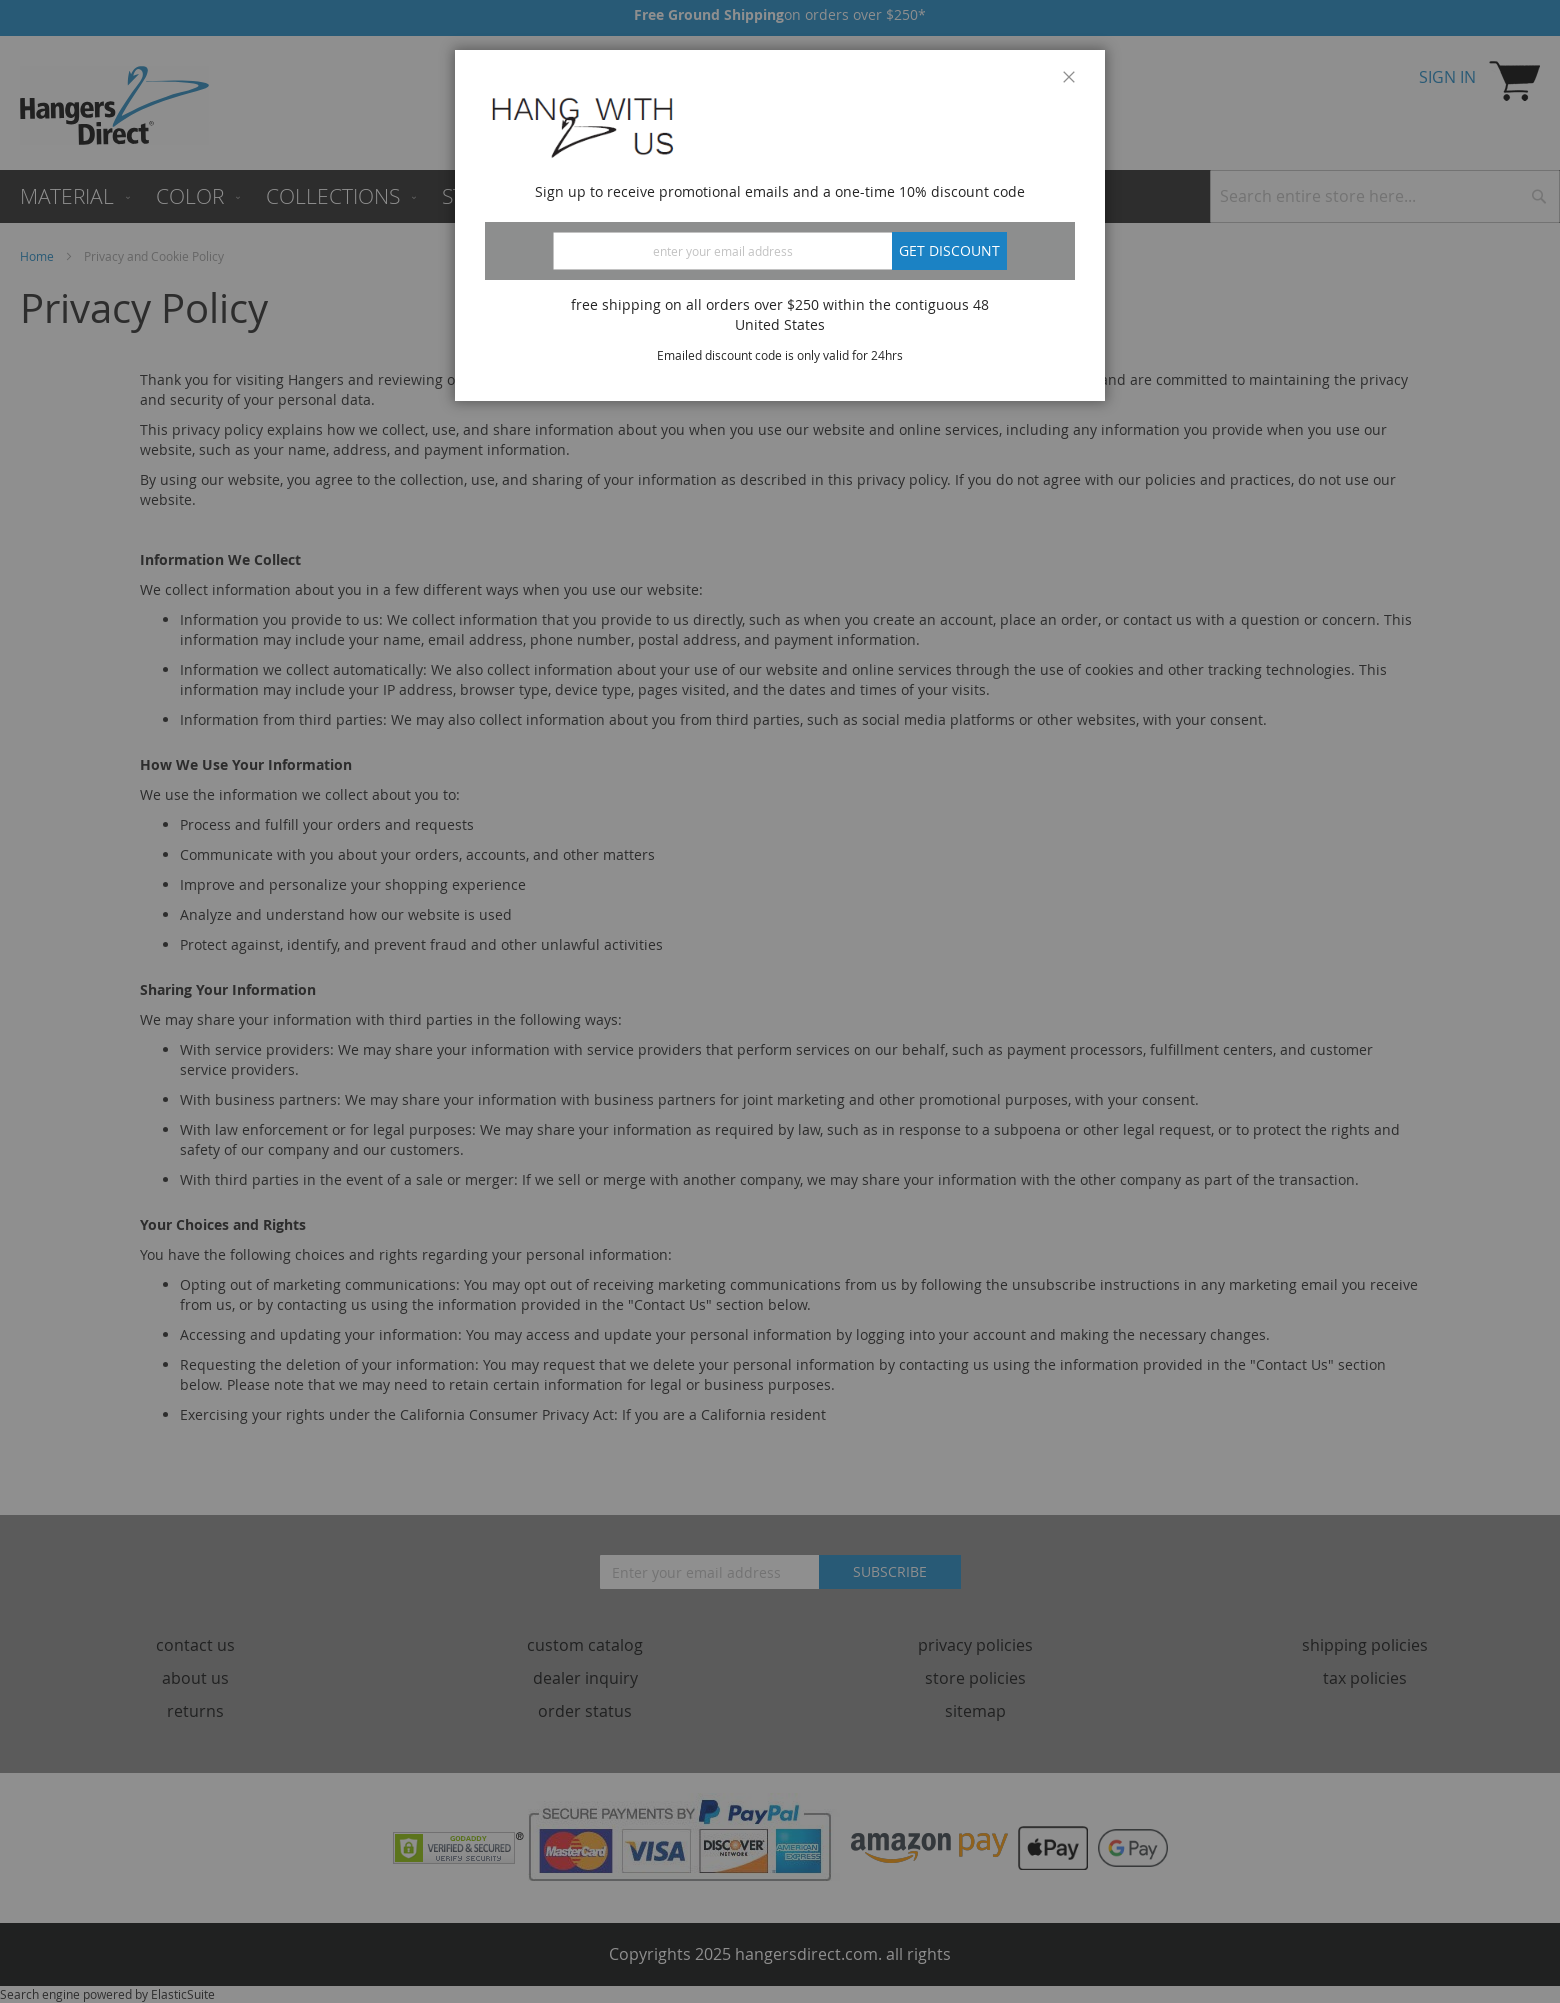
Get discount (949, 250)
